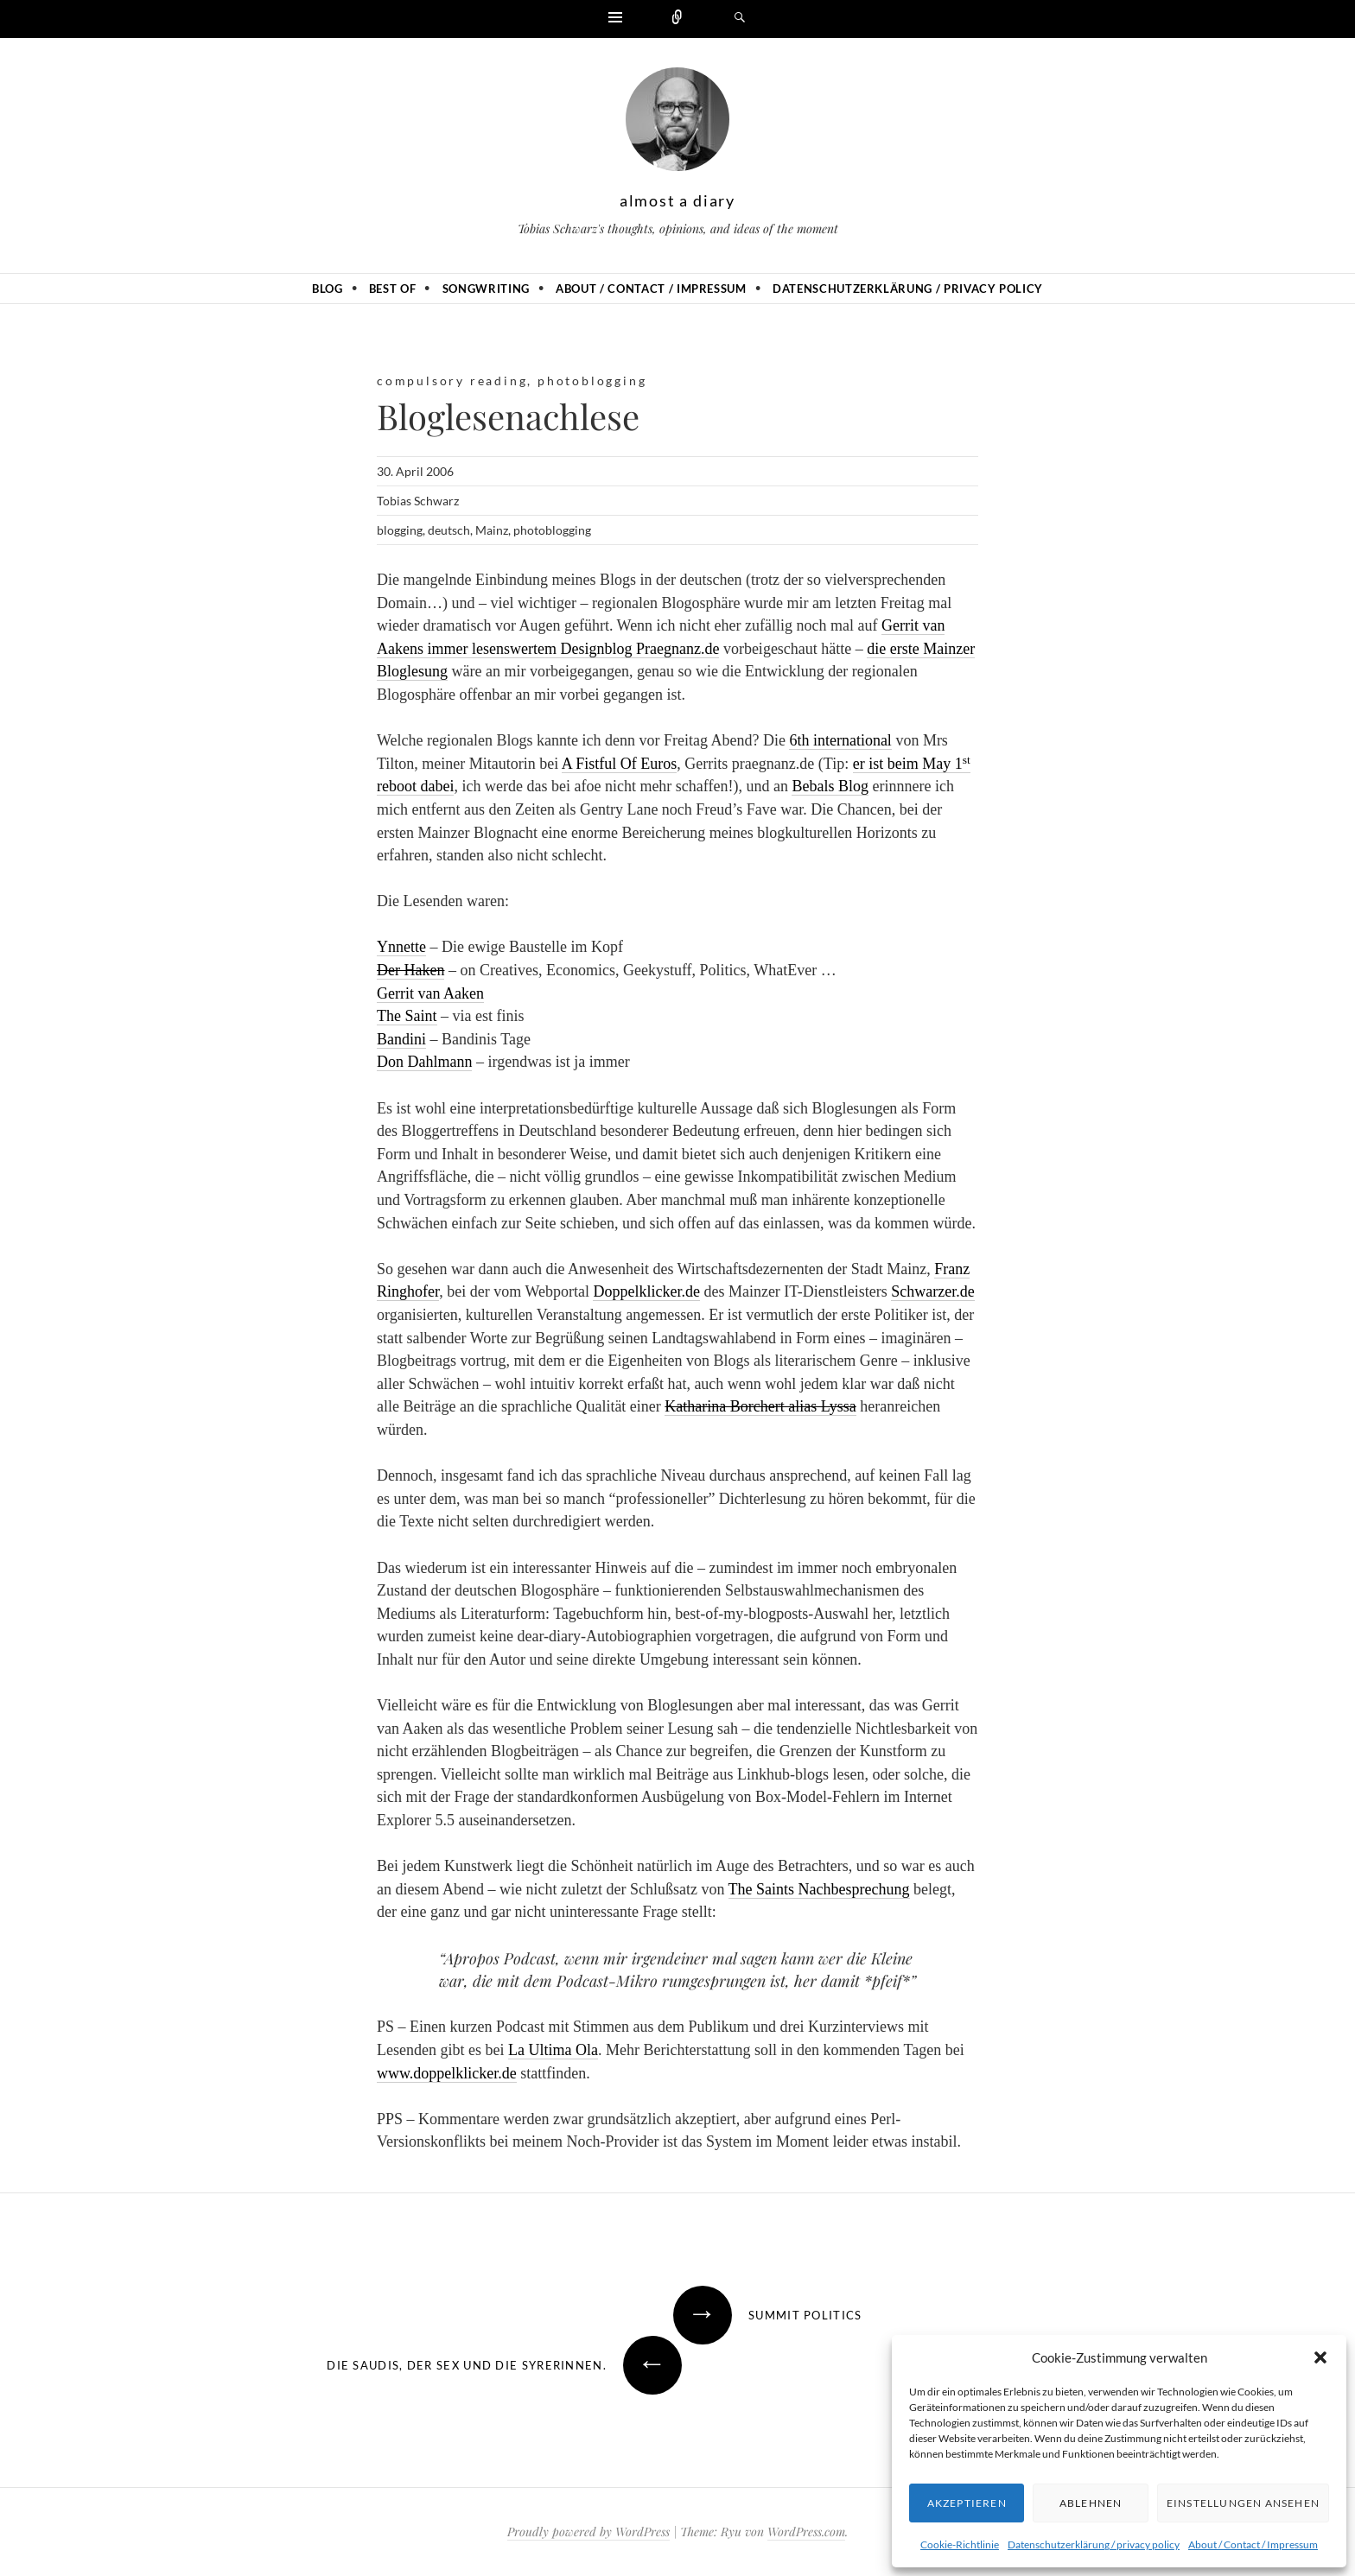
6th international (840, 740)
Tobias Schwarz (418, 500)
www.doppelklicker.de (447, 2073)
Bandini (401, 1039)
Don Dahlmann (424, 1061)
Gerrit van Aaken (430, 993)
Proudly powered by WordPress (588, 2531)
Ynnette (401, 946)
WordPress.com (806, 2531)
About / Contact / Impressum (1253, 2544)
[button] (1320, 2357)
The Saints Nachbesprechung (819, 1889)
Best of (393, 288)
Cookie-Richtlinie (959, 2544)
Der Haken (410, 970)
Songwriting (486, 288)
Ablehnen (1091, 2503)
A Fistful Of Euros (620, 763)
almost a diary (677, 200)
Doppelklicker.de (646, 1291)
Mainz (491, 530)
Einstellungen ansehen (1243, 2503)
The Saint (407, 1016)
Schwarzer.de (932, 1291)
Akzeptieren (967, 2503)
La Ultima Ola (553, 2050)
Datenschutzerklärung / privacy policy (1094, 2544)
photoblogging (592, 380)
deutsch (449, 530)
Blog (327, 288)
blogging (400, 530)
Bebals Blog (830, 786)
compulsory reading (452, 380)
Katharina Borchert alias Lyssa (760, 1406)
